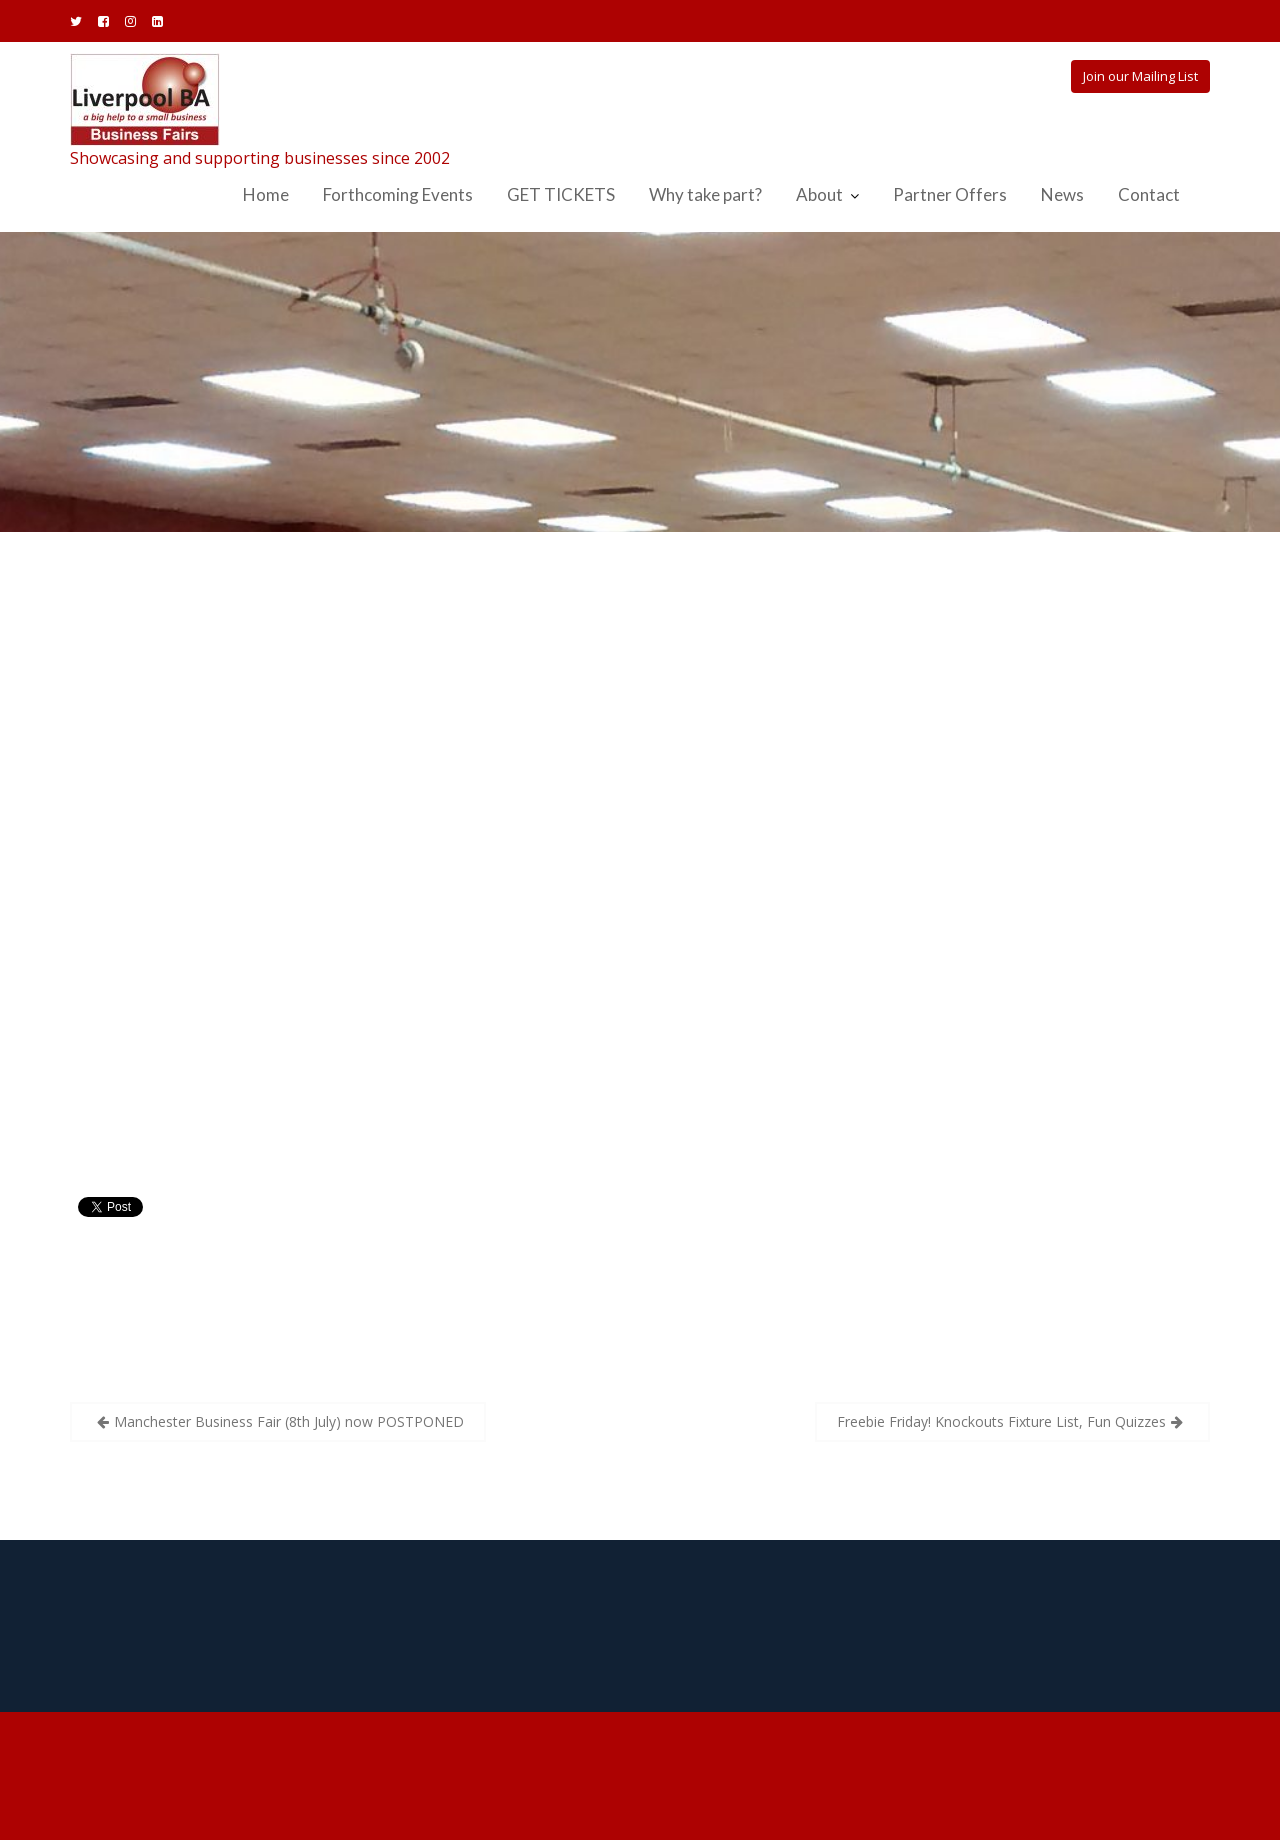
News (1062, 194)
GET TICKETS (561, 194)
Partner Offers (950, 194)
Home (266, 194)
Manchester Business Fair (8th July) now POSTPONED (289, 1421)
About (819, 194)
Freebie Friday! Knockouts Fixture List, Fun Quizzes (1001, 1421)
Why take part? (705, 194)
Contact (1149, 194)
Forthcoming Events (398, 194)
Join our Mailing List (1140, 76)
